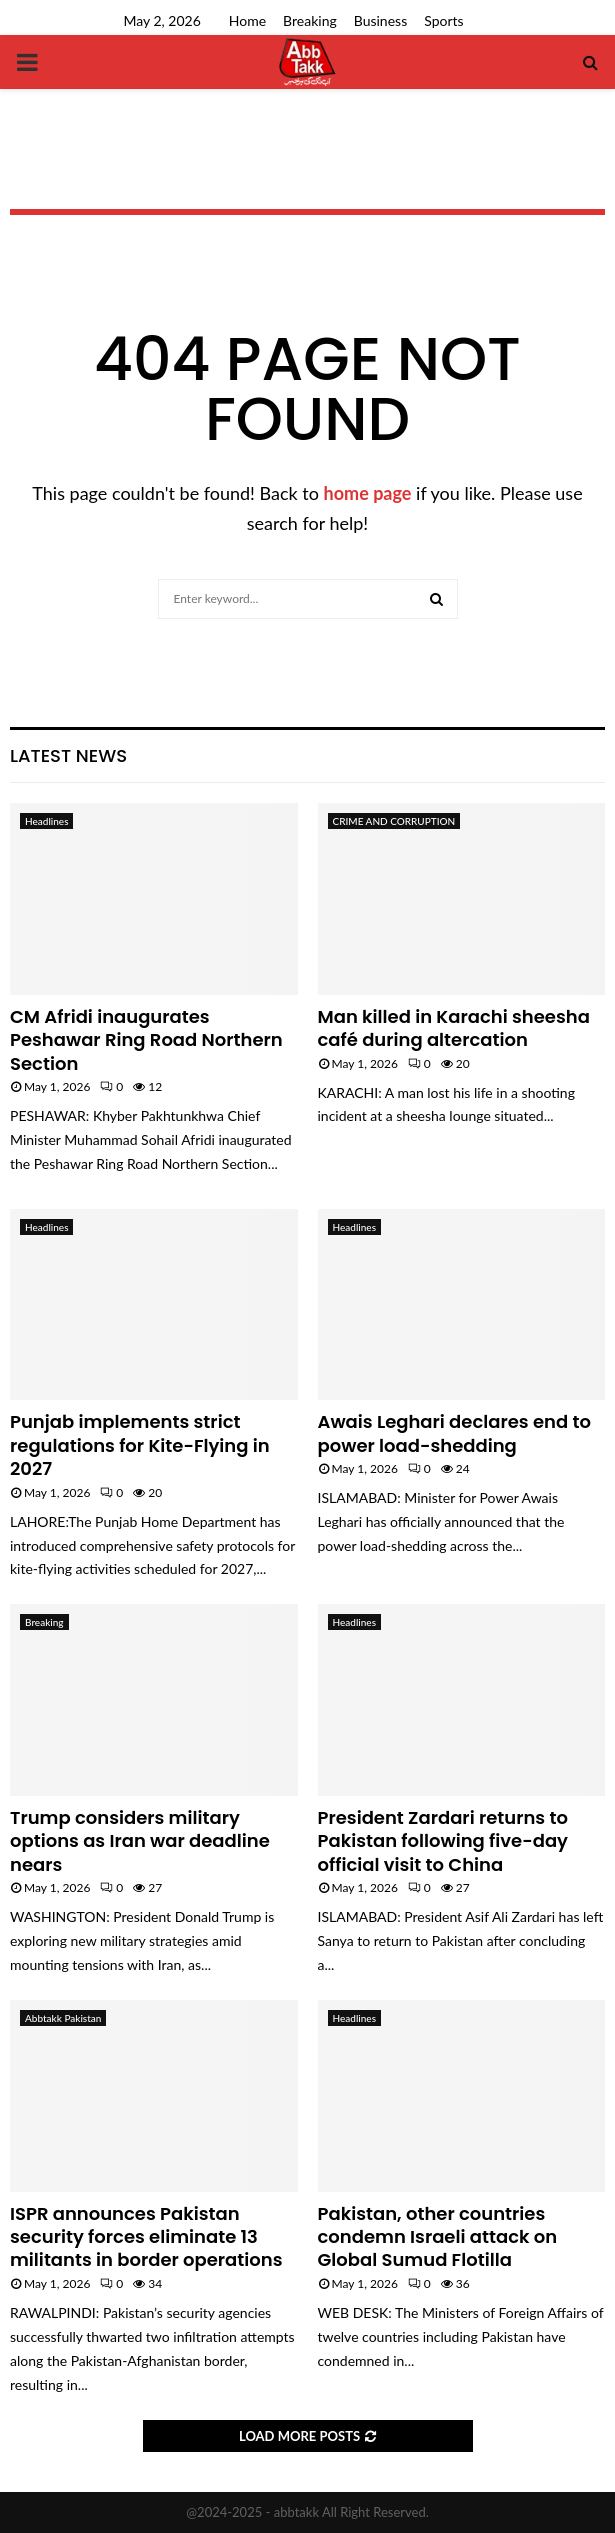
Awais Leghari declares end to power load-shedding (454, 1433)
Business (380, 20)
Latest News (68, 755)
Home (247, 20)
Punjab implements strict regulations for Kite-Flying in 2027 (140, 1445)
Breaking (310, 20)
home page (368, 493)
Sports (443, 20)
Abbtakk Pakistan (63, 2018)
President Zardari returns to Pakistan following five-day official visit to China (443, 1841)
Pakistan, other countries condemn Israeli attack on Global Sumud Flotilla (438, 2237)
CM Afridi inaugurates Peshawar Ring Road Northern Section (146, 1040)
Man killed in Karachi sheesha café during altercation (454, 1028)
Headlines (46, 821)
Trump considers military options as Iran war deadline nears (140, 1841)
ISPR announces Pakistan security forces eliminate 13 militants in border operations (146, 2237)
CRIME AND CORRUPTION (394, 821)
